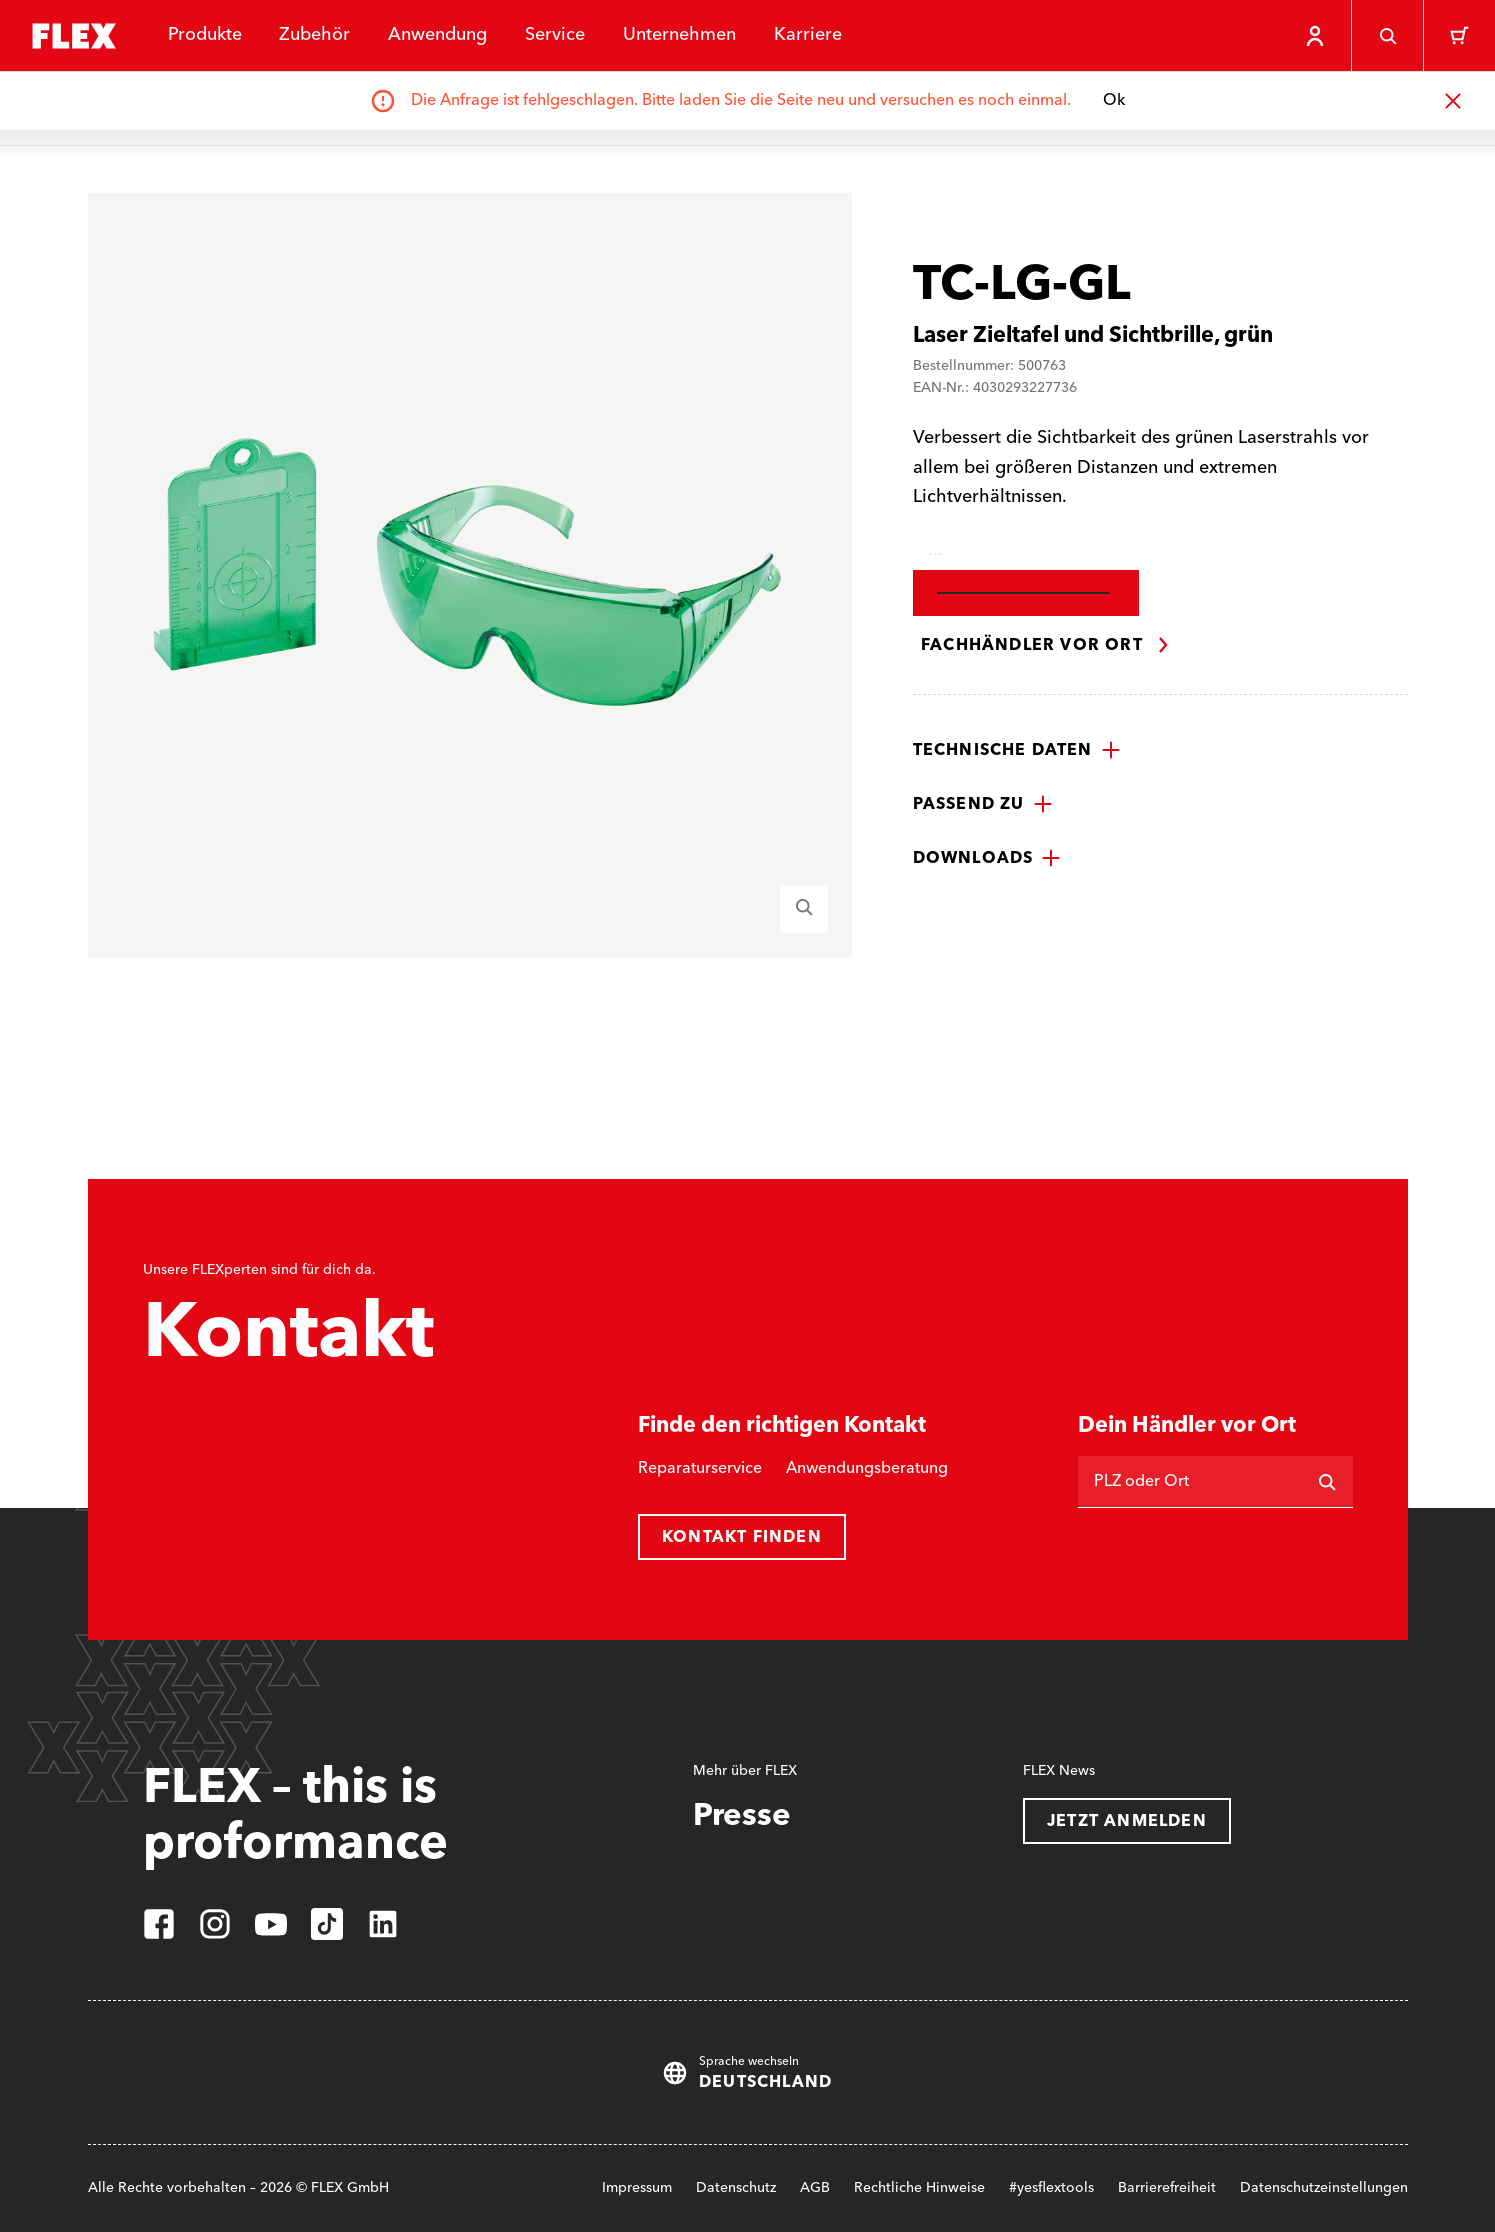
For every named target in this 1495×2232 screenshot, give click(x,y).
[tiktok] (327, 1924)
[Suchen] (1327, 1482)
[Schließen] (1453, 101)
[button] (1017, 750)
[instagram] (215, 1924)
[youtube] (271, 1924)
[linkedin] (383, 1924)
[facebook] (159, 1924)
